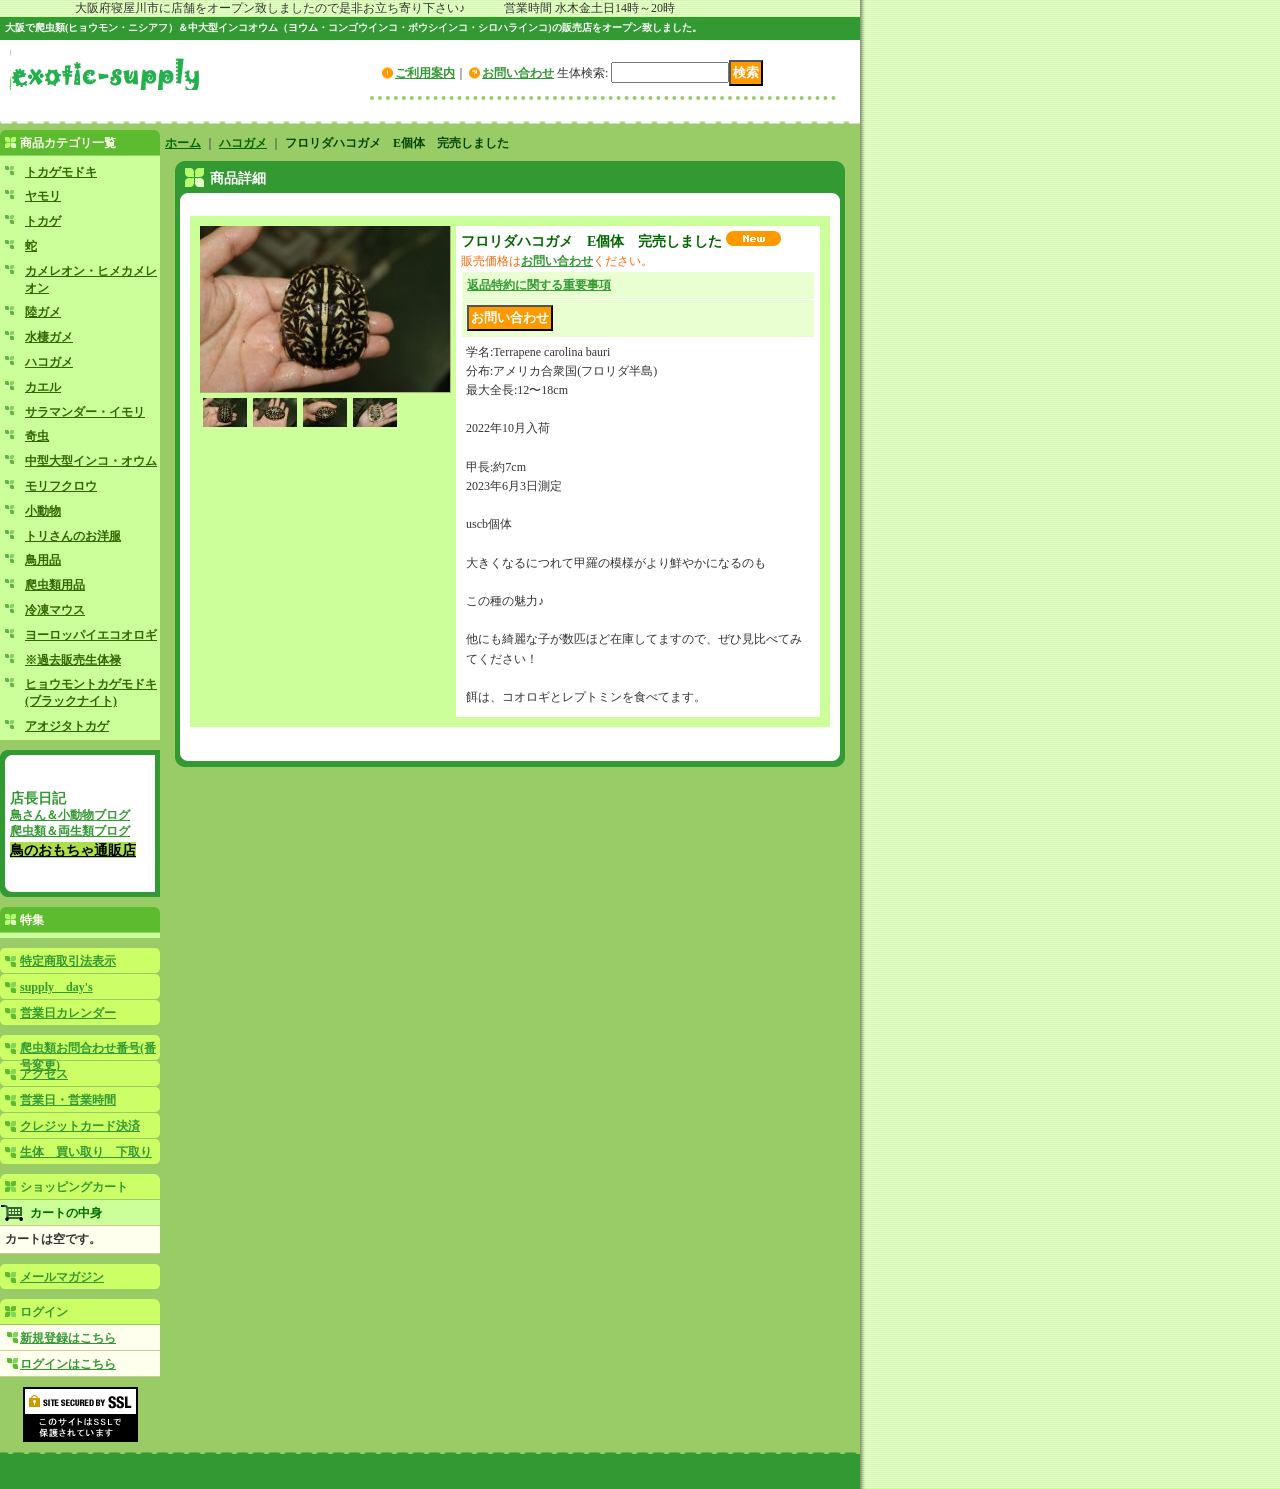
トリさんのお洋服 (73, 536)
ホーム (183, 143)
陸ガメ (43, 312)
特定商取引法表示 (68, 961)
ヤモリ (43, 196)
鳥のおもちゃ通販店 (73, 850)
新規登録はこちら (68, 1338)
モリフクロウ (61, 486)
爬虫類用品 (55, 585)
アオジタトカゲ (67, 726)
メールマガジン (62, 1277)
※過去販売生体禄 (73, 660)
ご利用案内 (425, 73)
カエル (43, 387)
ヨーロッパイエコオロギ (91, 635)
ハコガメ (49, 362)
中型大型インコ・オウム (91, 461)
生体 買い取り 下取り (86, 1152)
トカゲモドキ (61, 172)
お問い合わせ (518, 73)
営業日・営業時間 (68, 1100)
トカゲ (43, 221)
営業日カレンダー (68, 1013)
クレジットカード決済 (80, 1126)
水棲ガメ (49, 337)
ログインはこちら (68, 1364)
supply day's (56, 987)
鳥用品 (43, 560)
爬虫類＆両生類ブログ (70, 831)
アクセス (44, 1074)
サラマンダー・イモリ (85, 412)
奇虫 (37, 436)
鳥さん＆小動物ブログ (70, 815)
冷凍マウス (55, 610)
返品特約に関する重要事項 (539, 285)
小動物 (43, 511)
